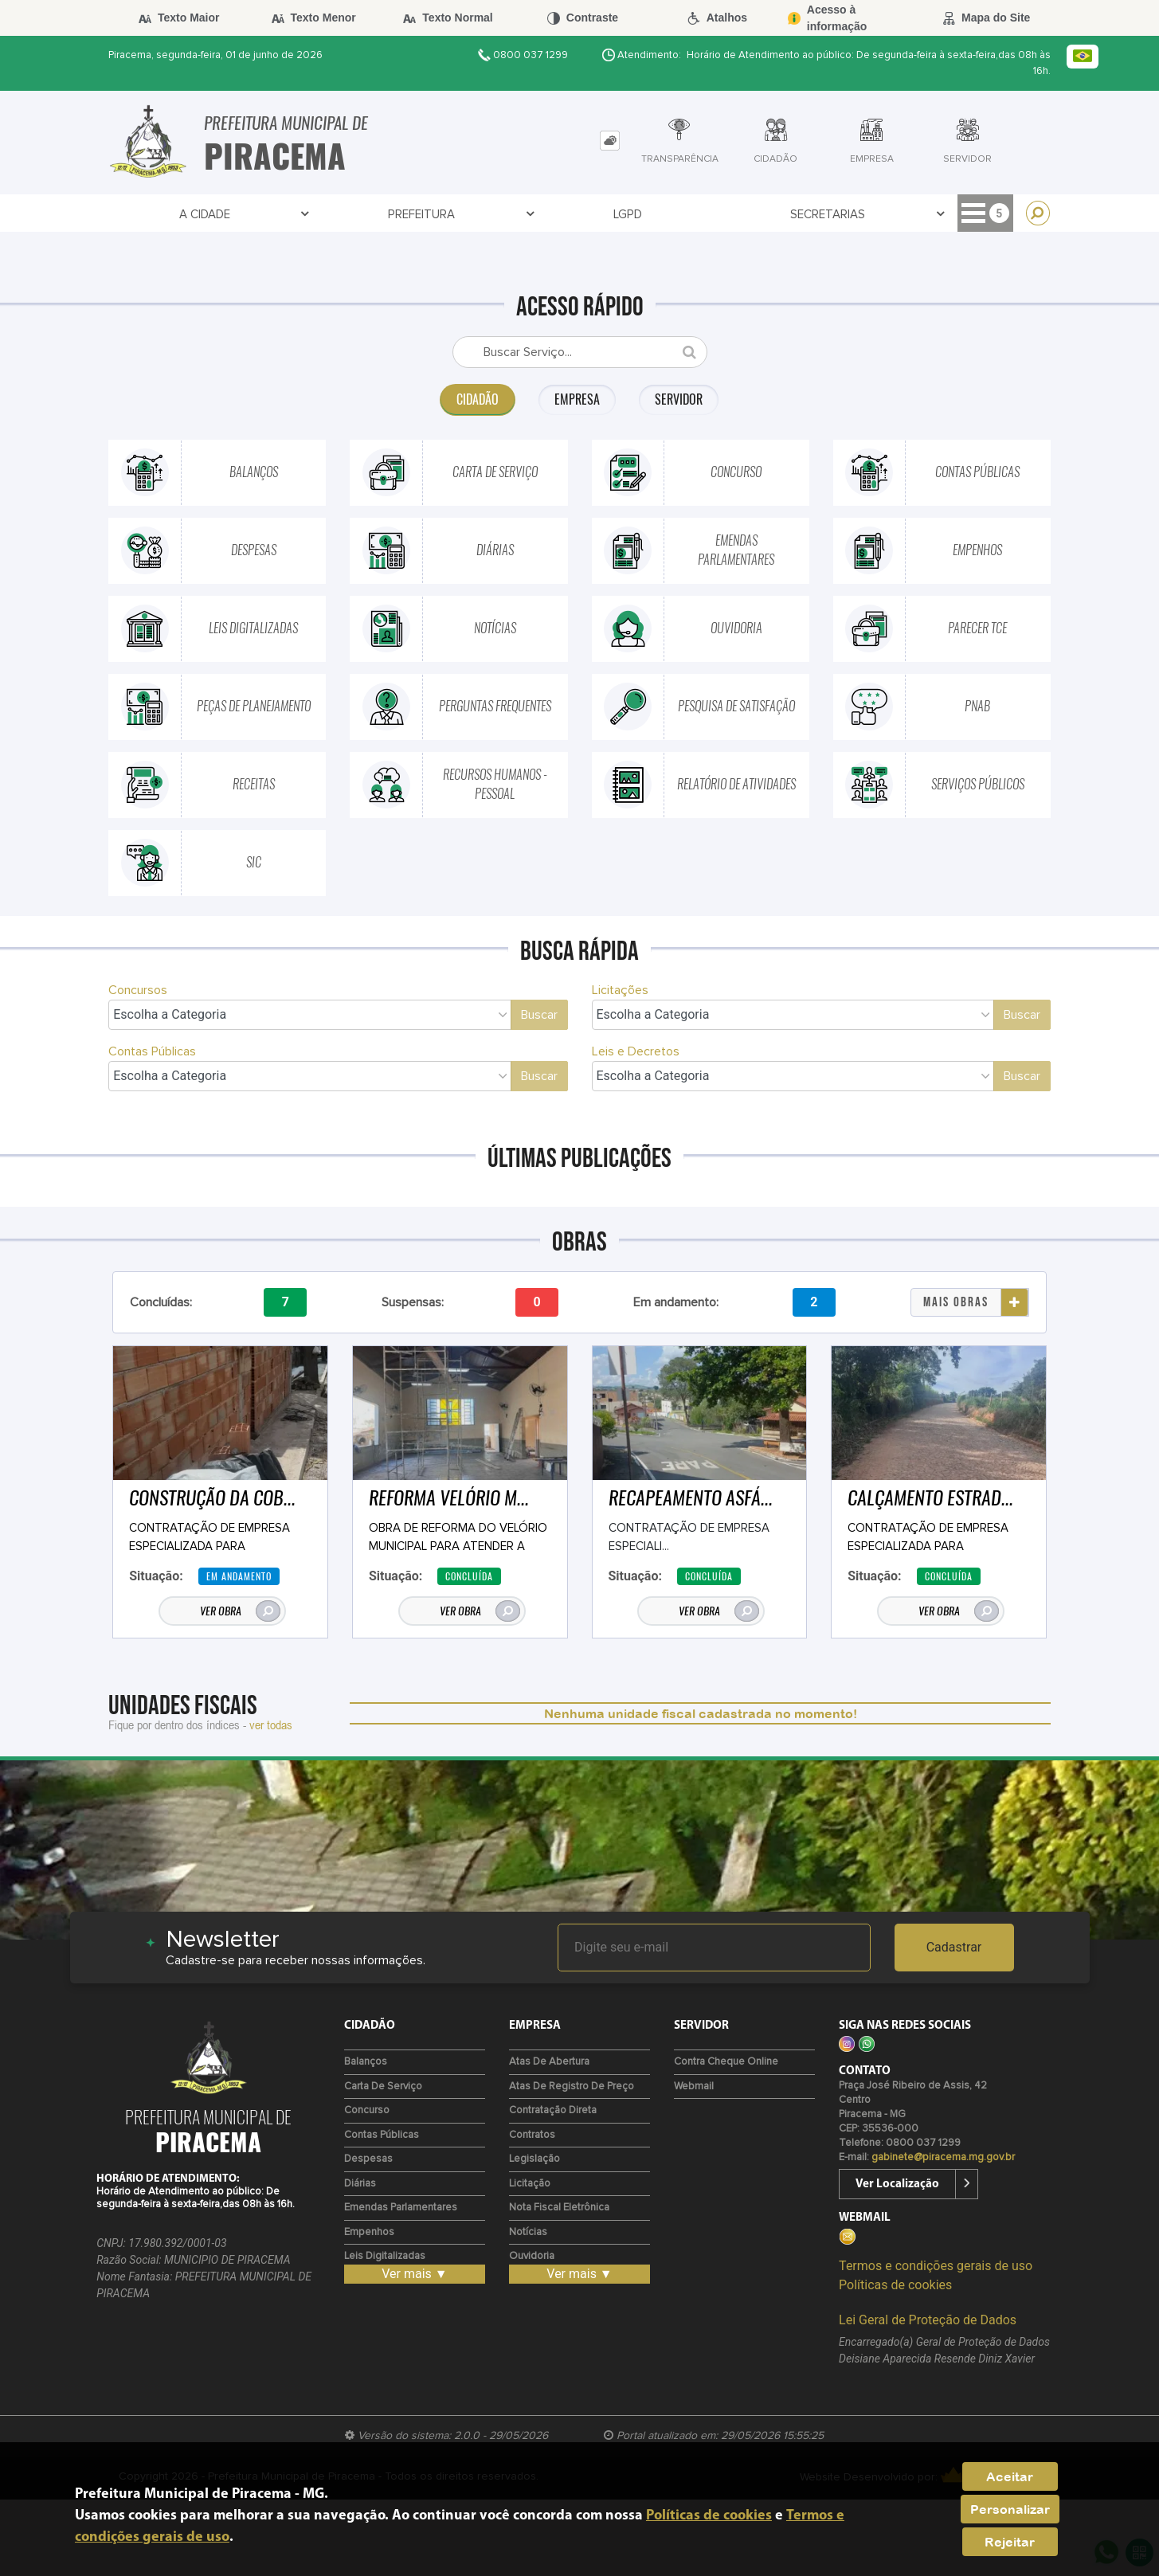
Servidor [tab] (681, 399)
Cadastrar (954, 1947)
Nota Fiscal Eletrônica (559, 2207)
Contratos (616, 214)
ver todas (270, 1724)
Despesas (368, 2159)
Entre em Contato (741, 214)
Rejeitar (1010, 2542)
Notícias (528, 2232)
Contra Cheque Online (726, 2062)
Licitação (529, 2184)
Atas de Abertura (549, 2062)
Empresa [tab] (577, 399)
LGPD (308, 215)
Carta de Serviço (383, 2086)
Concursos (137, 990)
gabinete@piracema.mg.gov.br (943, 2157)
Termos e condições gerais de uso (935, 2265)
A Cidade (148, 214)
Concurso (367, 2110)
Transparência (503, 214)
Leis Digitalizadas (384, 2256)
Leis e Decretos (635, 1051)
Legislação (534, 2159)
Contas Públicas (152, 1051)
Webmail (694, 2086)
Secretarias (389, 214)
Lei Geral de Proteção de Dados (927, 2319)
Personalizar (1010, 2509)
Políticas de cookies (895, 2284)
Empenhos (369, 2232)
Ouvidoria (531, 2256)
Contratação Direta (553, 2110)
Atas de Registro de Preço (571, 2086)
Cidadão (968, 214)
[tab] (610, 141)
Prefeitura (238, 214)
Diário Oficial (870, 214)
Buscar (539, 1014)
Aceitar (1009, 2476)
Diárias (360, 2184)
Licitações (620, 990)
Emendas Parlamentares (400, 2207)
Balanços (365, 2062)
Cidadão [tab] (476, 399)
